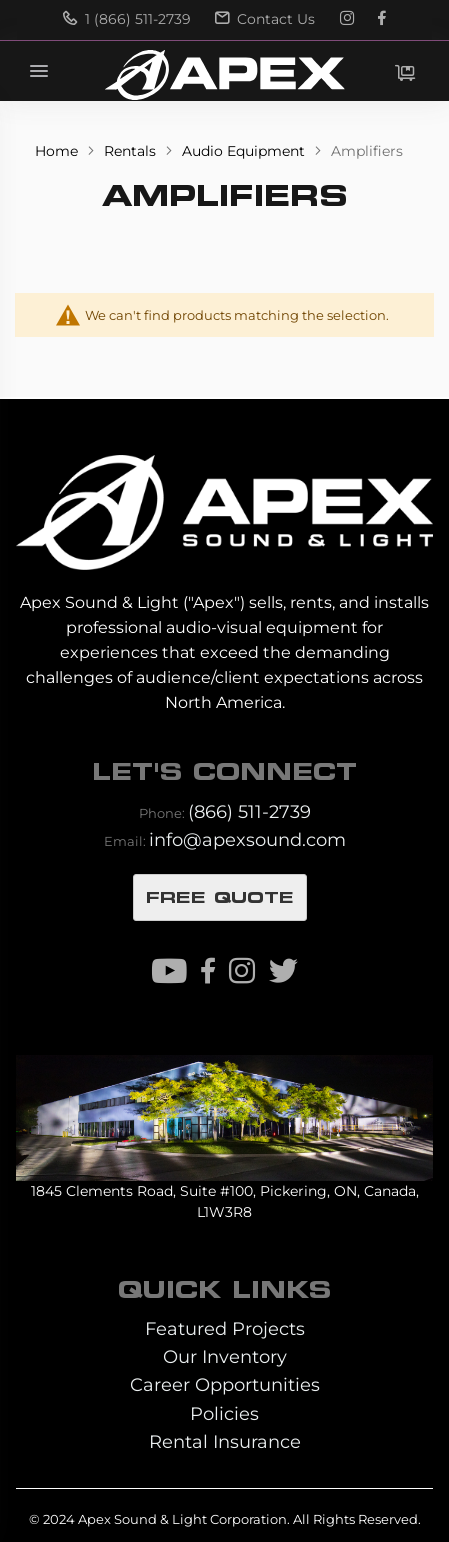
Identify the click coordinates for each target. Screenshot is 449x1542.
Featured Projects (225, 1328)
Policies (224, 1413)
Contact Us (265, 19)
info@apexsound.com (247, 839)
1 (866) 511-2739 (127, 19)
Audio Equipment (245, 151)
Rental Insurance (225, 1441)
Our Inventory (225, 1356)
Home (58, 151)
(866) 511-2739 (249, 811)
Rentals (132, 151)
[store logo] (224, 75)
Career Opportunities (225, 1384)
